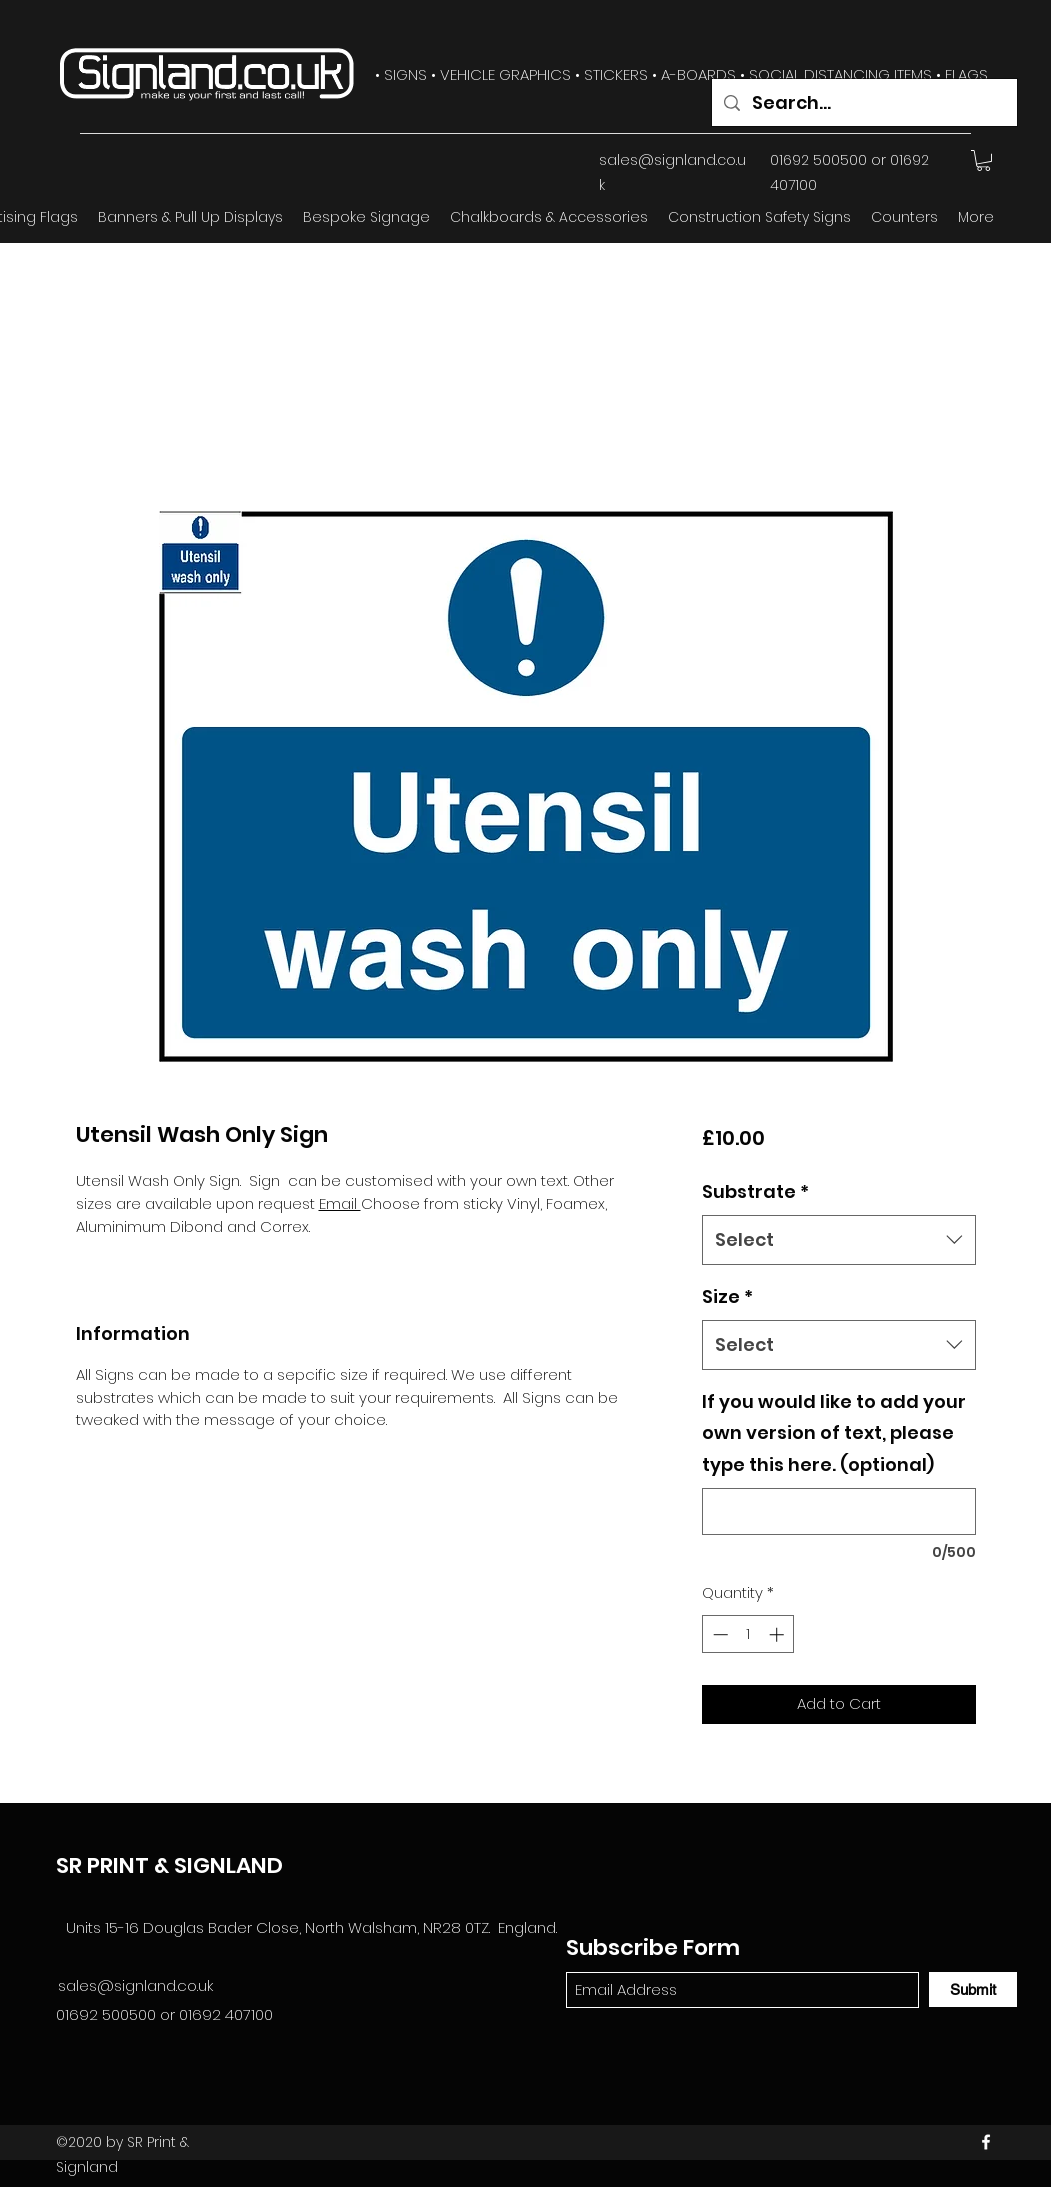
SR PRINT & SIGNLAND (169, 1865)
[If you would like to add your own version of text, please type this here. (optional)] (838, 1511)
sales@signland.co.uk (135, 1985)
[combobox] (838, 1240)
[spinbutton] (748, 1634)
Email (340, 1203)
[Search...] (863, 103)
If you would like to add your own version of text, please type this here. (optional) (834, 1433)
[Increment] (778, 1634)
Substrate (755, 1191)
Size (727, 1296)
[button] (983, 160)
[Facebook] (986, 2142)
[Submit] (973, 1989)
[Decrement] (718, 1634)
